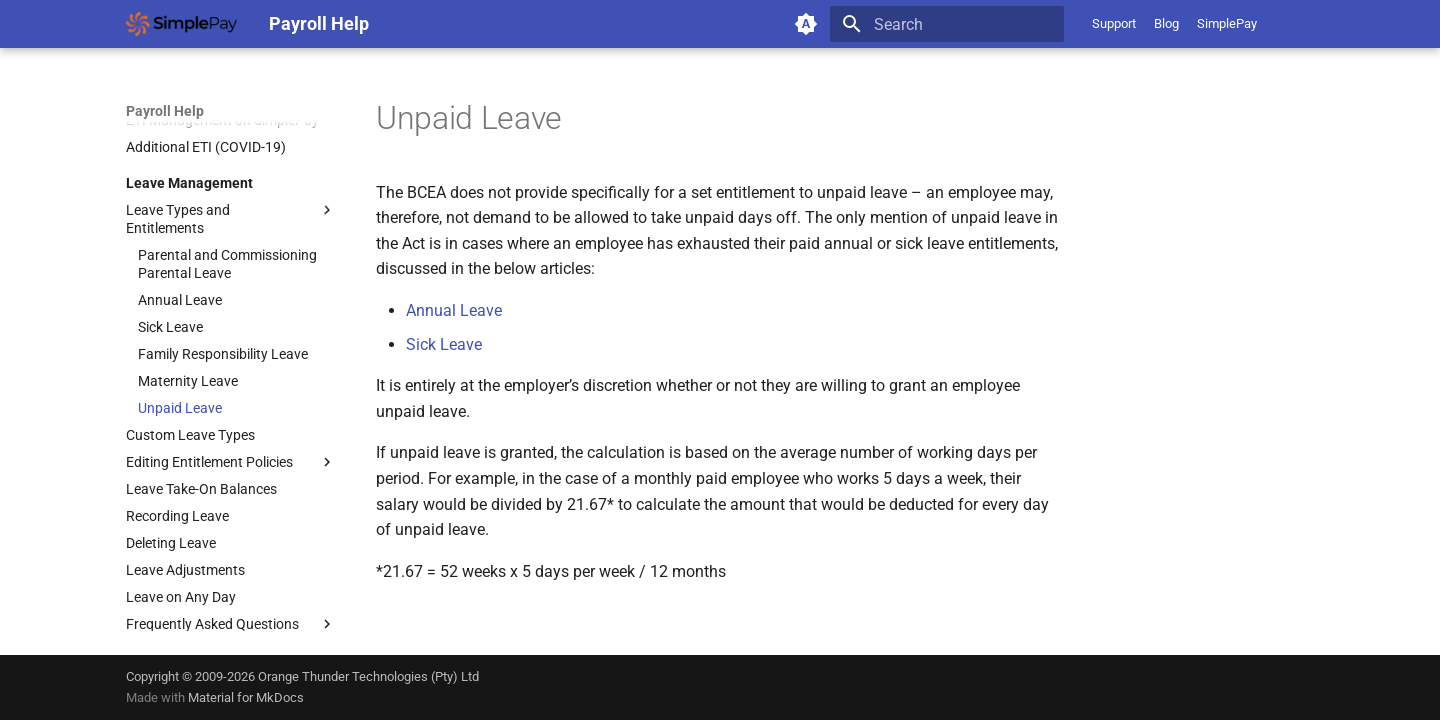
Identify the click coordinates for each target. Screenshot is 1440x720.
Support (1114, 23)
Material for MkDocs (246, 697)
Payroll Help (165, 111)
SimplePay (1227, 23)
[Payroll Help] (181, 24)
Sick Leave (444, 344)
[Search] (947, 24)
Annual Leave (454, 310)
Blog (1166, 23)
